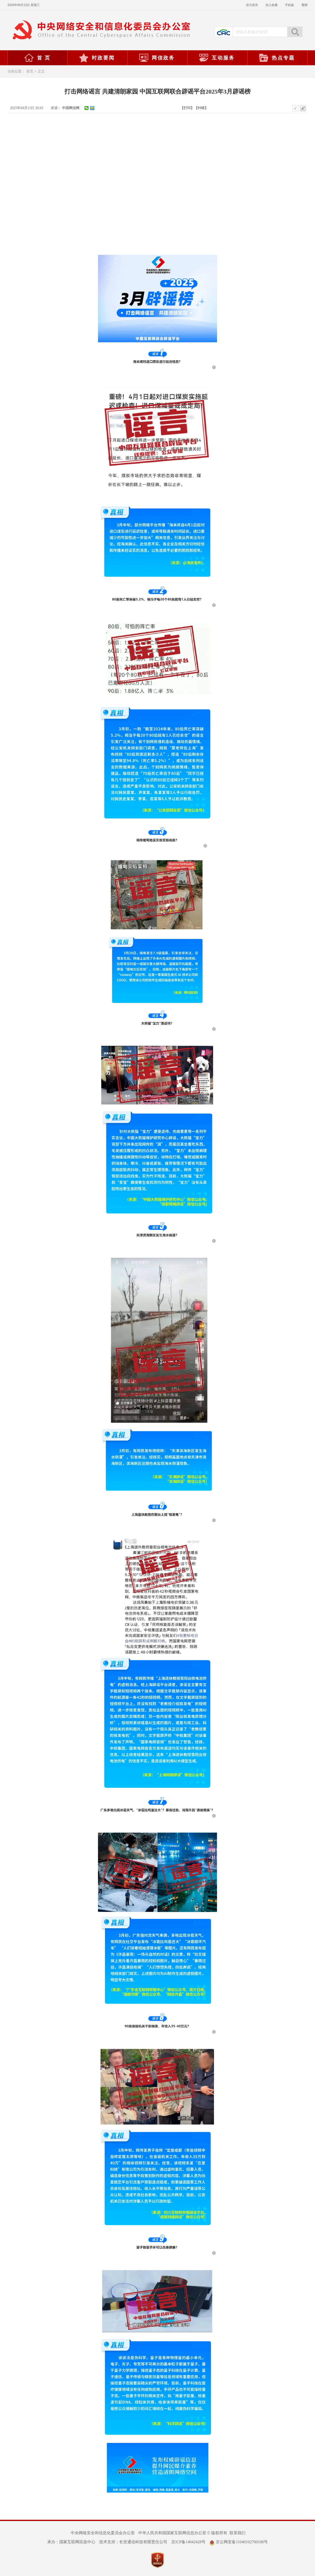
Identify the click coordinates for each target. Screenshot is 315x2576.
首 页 (37, 57)
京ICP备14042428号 (188, 2542)
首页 (29, 71)
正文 (41, 71)
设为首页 (252, 5)
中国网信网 (71, 108)
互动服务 (217, 57)
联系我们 (238, 2533)
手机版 (289, 5)
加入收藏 (272, 5)
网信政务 (157, 57)
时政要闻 (97, 57)
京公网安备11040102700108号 (239, 2542)
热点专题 (277, 57)
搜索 (294, 32)
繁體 (305, 5)
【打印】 (187, 108)
